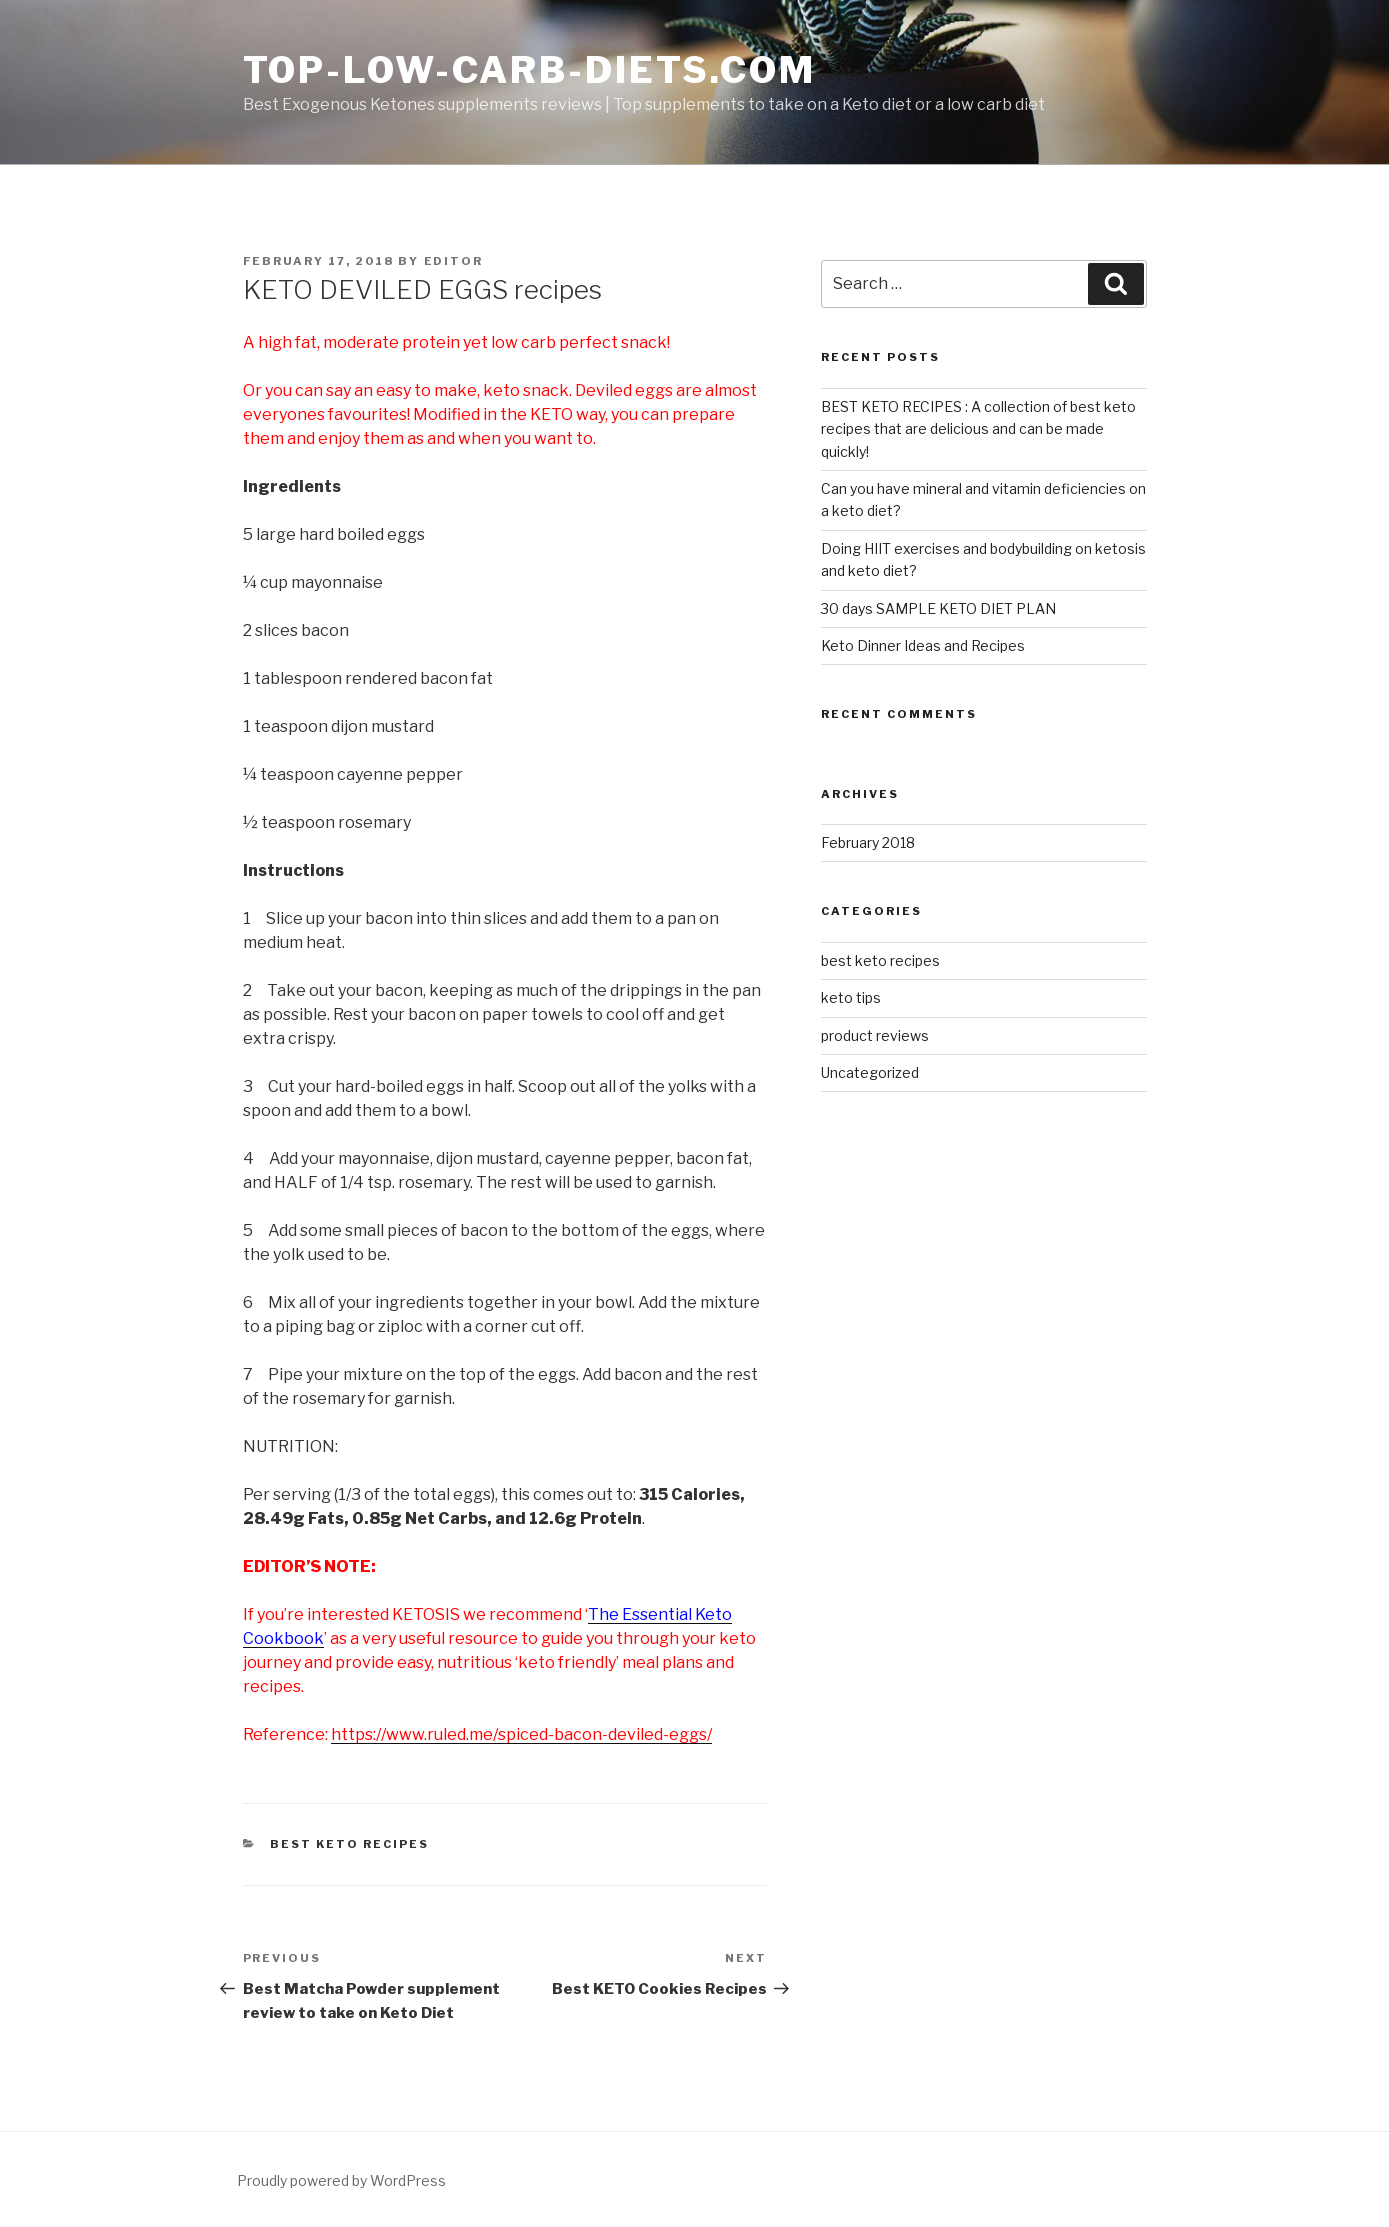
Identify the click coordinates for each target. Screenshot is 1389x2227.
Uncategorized (870, 1072)
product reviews (875, 1035)
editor (454, 261)
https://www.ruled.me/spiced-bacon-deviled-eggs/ (521, 1734)
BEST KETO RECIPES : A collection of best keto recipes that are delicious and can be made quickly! (978, 429)
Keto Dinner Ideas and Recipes (923, 645)
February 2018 (868, 842)
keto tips (851, 997)
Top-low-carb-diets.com (529, 70)
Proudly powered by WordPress (341, 2180)
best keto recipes (349, 1844)
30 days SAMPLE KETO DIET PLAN (938, 608)
